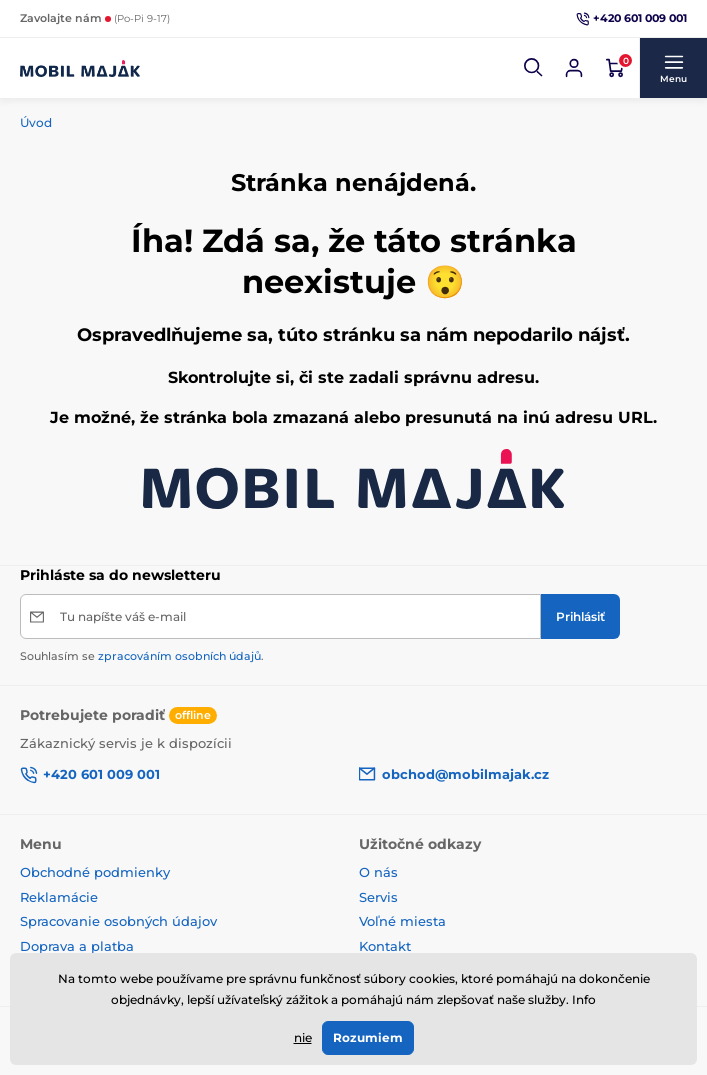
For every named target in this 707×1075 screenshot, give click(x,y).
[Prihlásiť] (580, 616)
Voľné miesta (402, 921)
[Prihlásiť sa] (574, 68)
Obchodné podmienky (95, 872)
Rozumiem (368, 1037)
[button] (534, 68)
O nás (378, 872)
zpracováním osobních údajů (179, 656)
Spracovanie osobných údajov (118, 921)
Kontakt (385, 946)
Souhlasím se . (142, 656)
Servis (378, 897)
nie (303, 1037)
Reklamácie (59, 897)
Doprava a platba (77, 946)
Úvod (36, 122)
